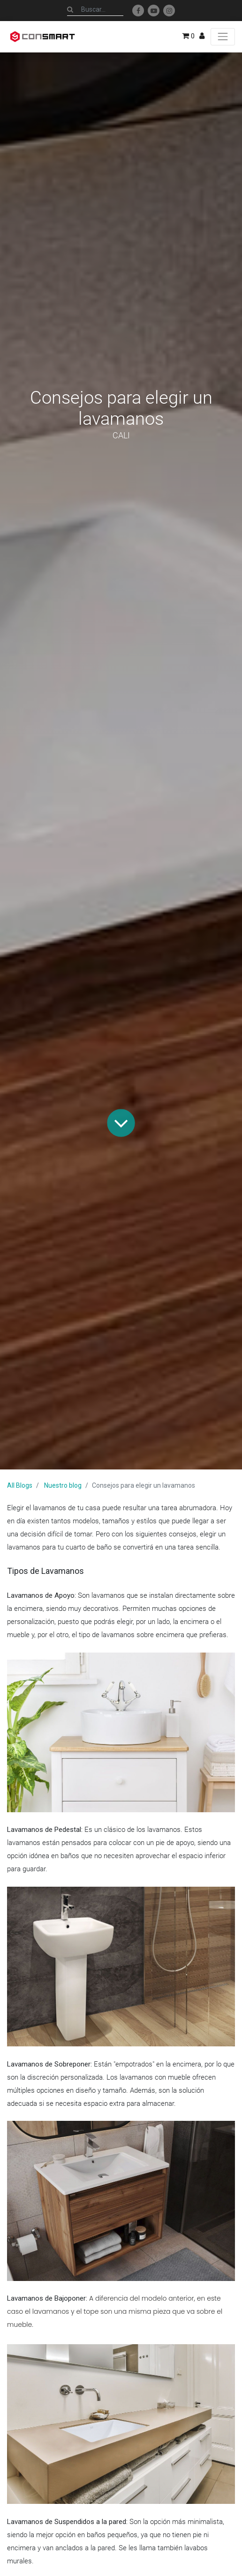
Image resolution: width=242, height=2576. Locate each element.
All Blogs (19, 1485)
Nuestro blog (63, 1485)
